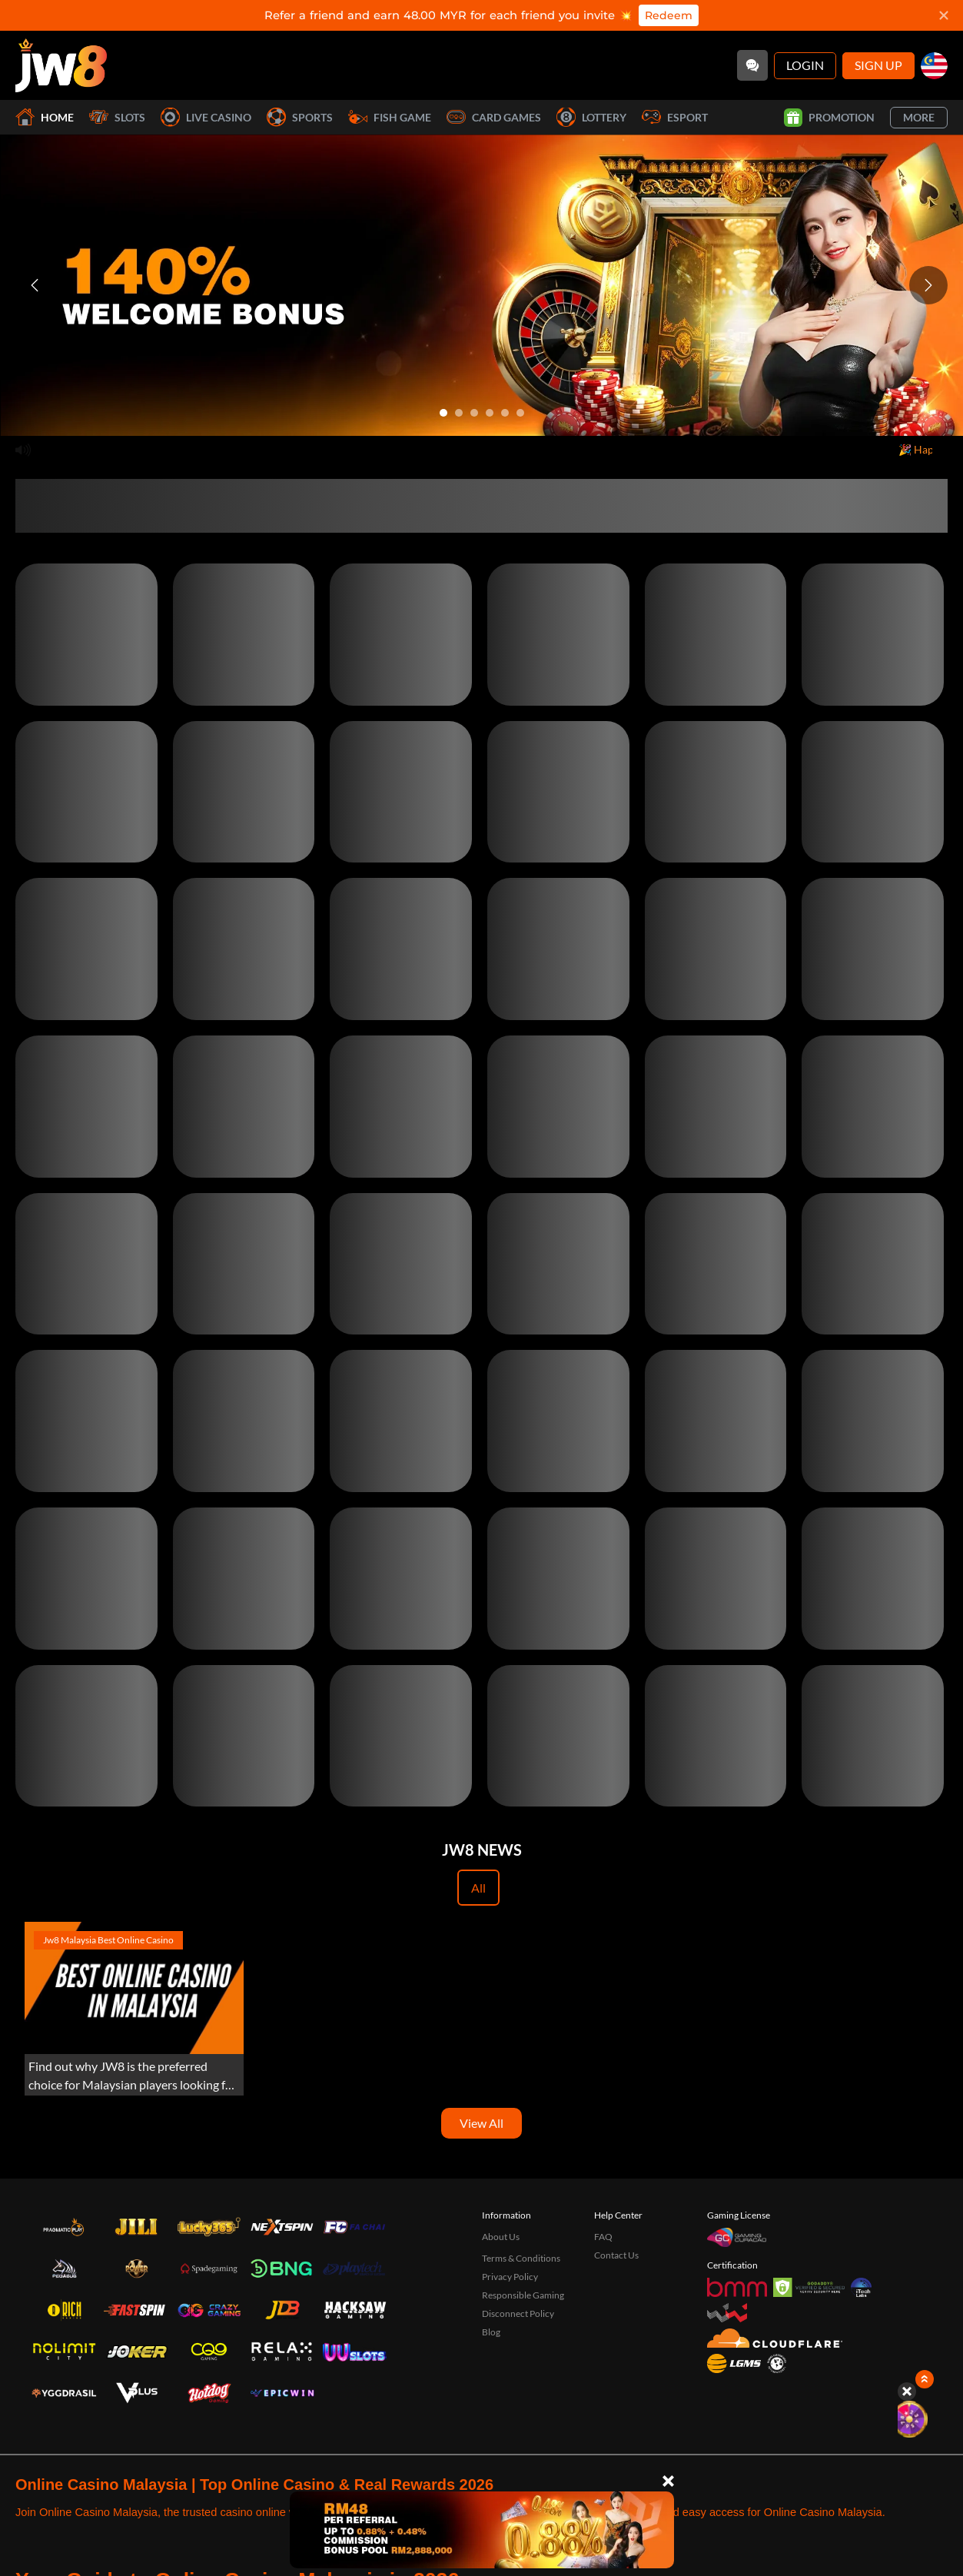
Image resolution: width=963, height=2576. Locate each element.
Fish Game (389, 117)
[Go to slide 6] (520, 413)
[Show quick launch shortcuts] (924, 2379)
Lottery (591, 117)
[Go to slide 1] (443, 413)
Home (44, 117)
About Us (501, 2236)
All (478, 1887)
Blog (491, 2332)
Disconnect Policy (518, 2313)
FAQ (603, 2236)
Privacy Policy (510, 2276)
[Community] (752, 65)
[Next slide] (928, 285)
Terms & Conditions (521, 2258)
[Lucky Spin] (924, 2419)
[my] (934, 65)
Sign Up (878, 65)
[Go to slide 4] (489, 413)
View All (481, 2123)
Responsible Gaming (523, 2295)
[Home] (61, 65)
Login (805, 65)
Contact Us (616, 2255)
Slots (117, 117)
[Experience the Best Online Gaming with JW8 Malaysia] (134, 2009)
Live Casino (206, 117)
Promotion (829, 117)
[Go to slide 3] (474, 413)
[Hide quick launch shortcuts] (907, 2391)
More (919, 117)
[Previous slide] (34, 285)
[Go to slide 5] (505, 413)
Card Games (494, 117)
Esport (675, 117)
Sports (300, 117)
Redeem (668, 15)
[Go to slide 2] (459, 413)
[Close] (668, 2481)
